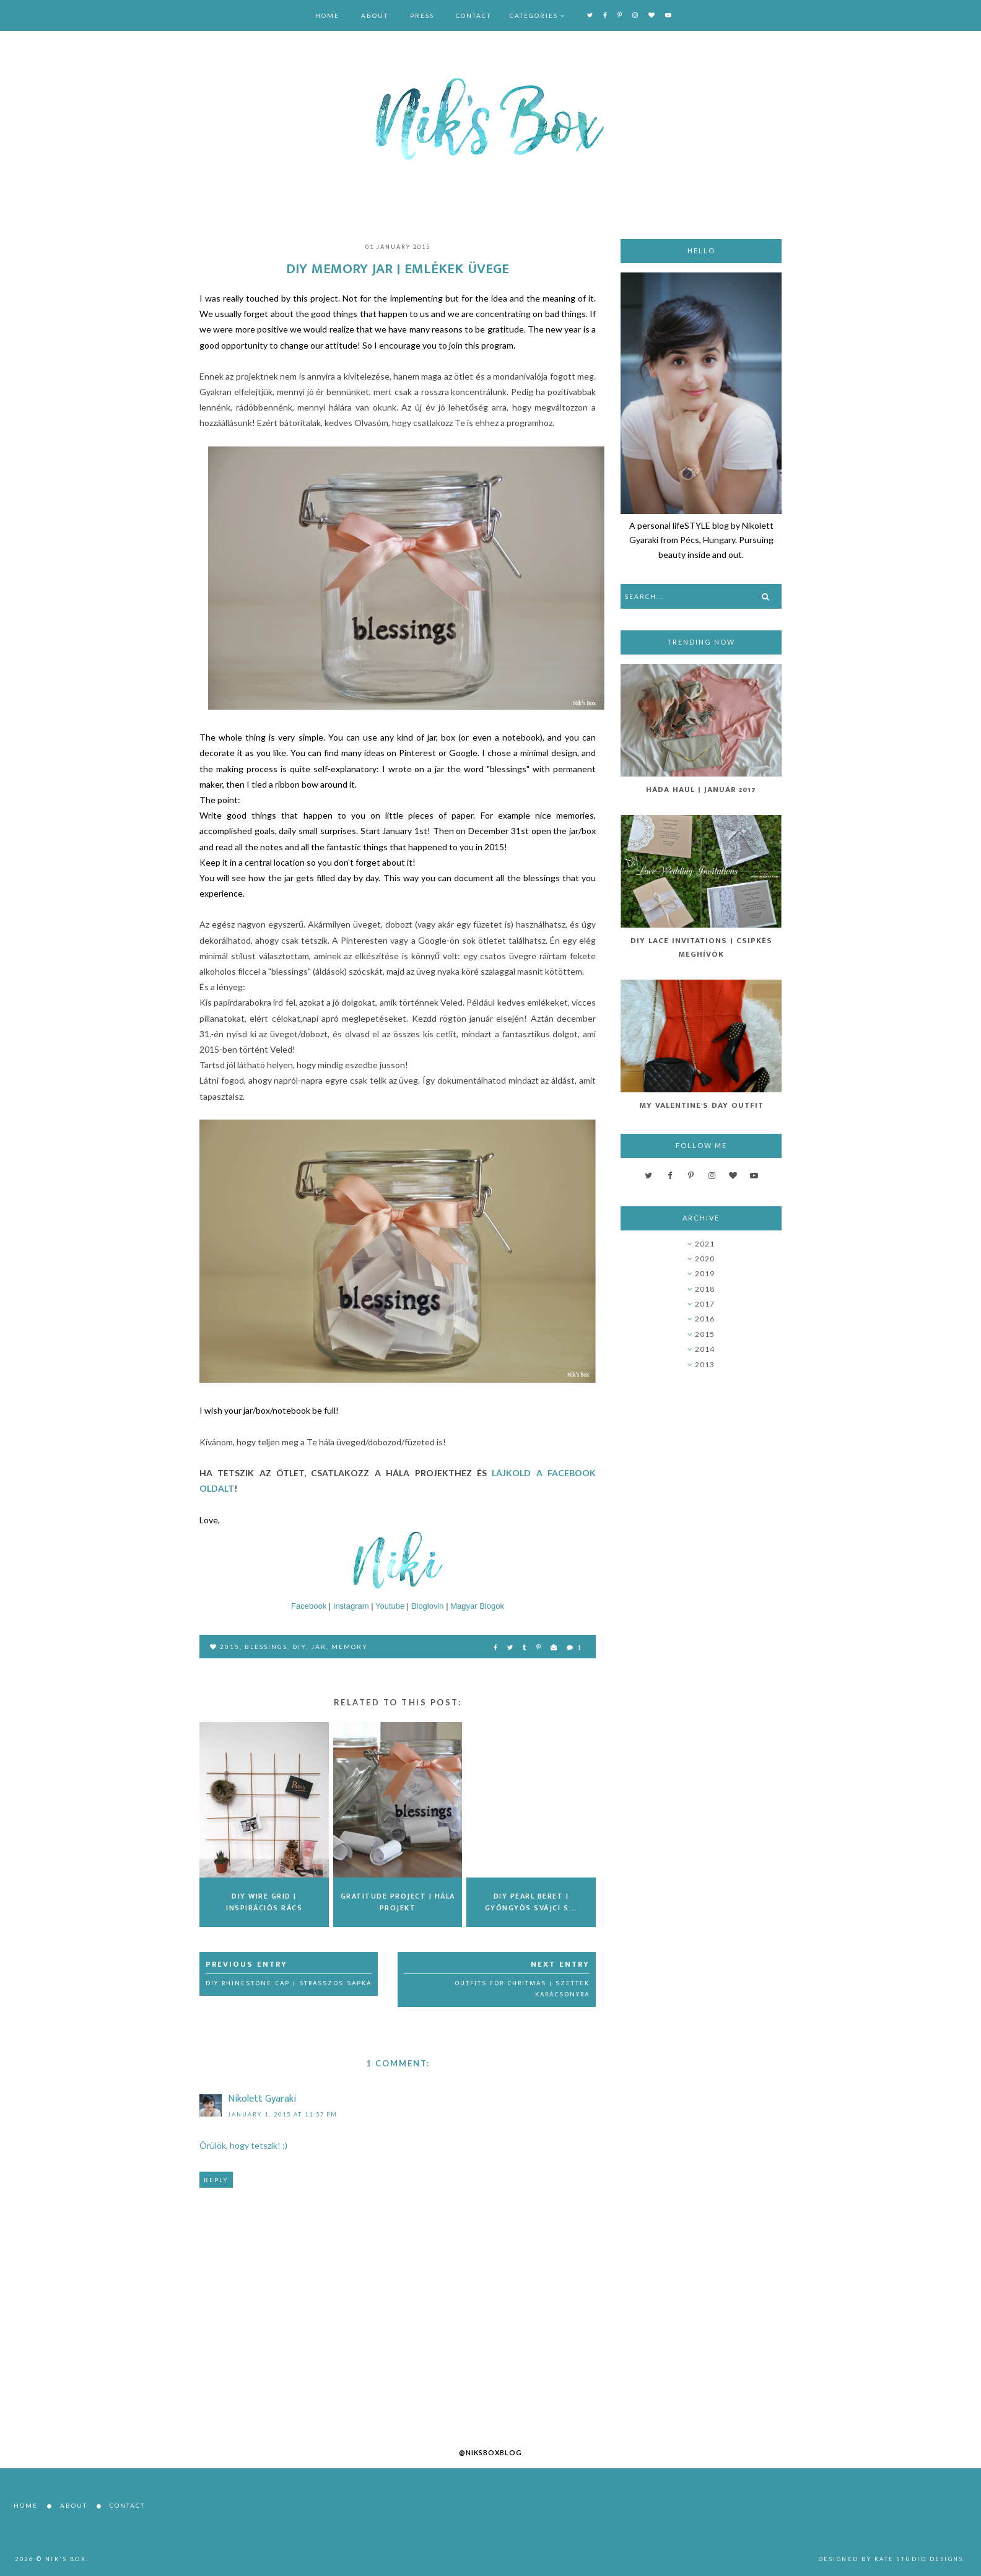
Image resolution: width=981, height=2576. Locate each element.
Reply (216, 2179)
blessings (266, 1646)
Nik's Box (66, 2559)
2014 (705, 1349)
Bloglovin (427, 1606)
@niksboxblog (490, 2452)
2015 (230, 1646)
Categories (534, 15)
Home (327, 15)
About (374, 15)
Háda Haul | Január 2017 (701, 789)
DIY (299, 1646)
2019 (705, 1273)
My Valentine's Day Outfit (701, 1105)
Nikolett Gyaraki (262, 2099)
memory (349, 1646)
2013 (705, 1364)
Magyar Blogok (477, 1606)
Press (422, 15)
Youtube (389, 1606)
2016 (705, 1318)
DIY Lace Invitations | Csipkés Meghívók (701, 947)
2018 (705, 1289)
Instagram (351, 1606)
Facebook (308, 1606)
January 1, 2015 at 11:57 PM (283, 2114)
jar (318, 1646)
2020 (705, 1258)
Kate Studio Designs (919, 2559)
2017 (705, 1303)
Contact (473, 15)
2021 (705, 1243)
